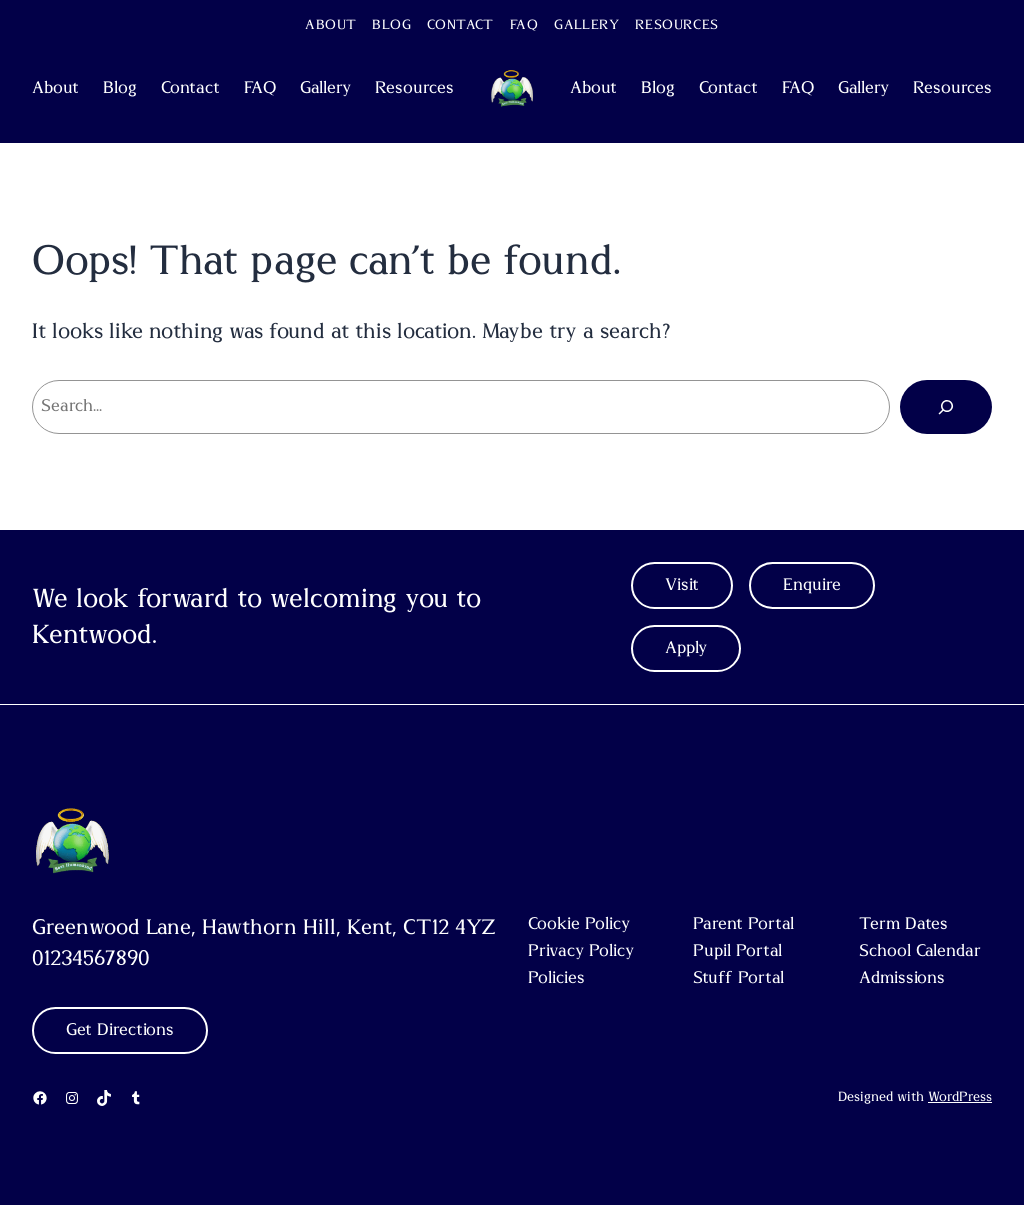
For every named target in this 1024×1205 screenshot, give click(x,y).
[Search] (946, 407)
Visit (682, 585)
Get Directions (120, 1030)
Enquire (812, 585)
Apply (686, 648)
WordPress (960, 1097)
